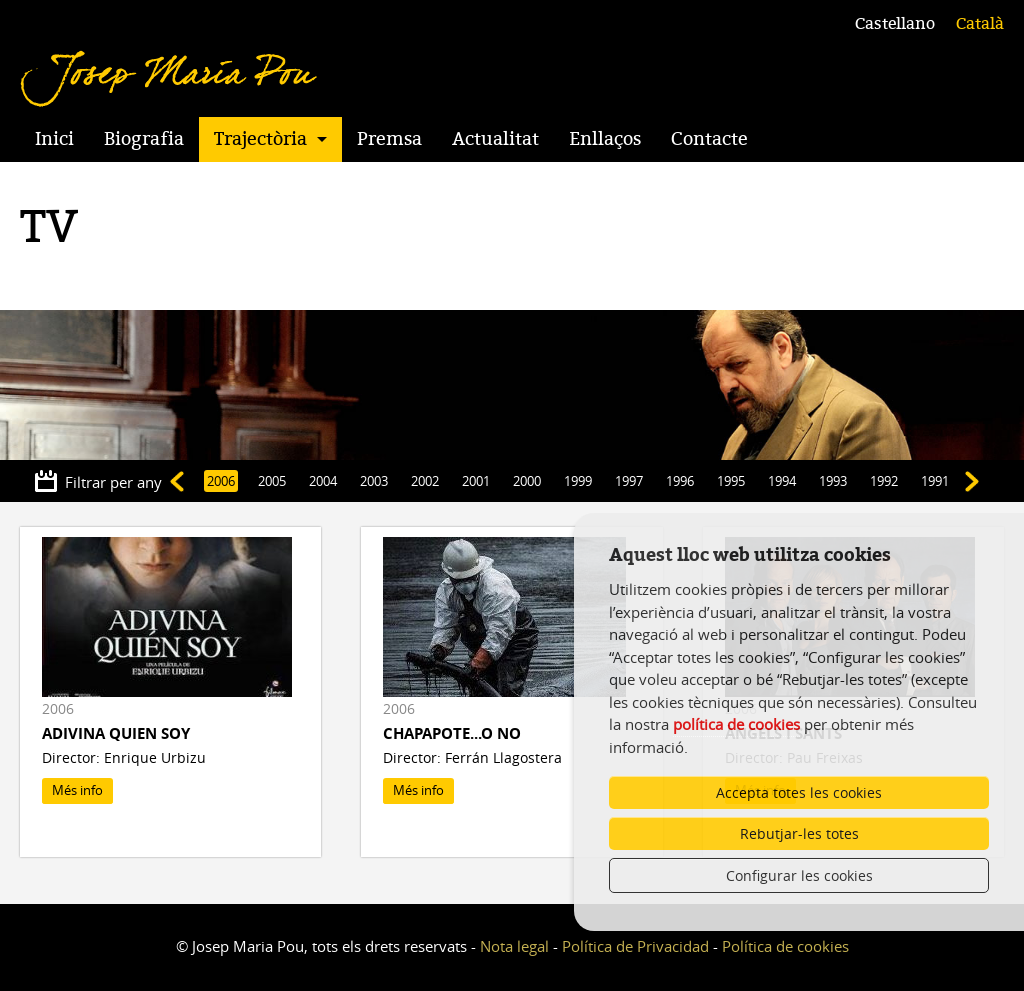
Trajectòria (260, 139)
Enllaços (605, 139)
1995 (731, 481)
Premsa (389, 139)
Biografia (144, 139)
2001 (476, 481)
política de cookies (736, 724)
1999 (578, 481)
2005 (272, 481)
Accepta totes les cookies (799, 792)
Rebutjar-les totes (799, 833)
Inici (54, 139)
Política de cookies (785, 946)
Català (980, 24)
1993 (833, 481)
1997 (629, 481)
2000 (527, 481)
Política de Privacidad (635, 946)
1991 (935, 481)
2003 (374, 481)
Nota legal (514, 946)
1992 (884, 481)
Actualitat (495, 139)
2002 (425, 481)
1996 (680, 481)
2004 (323, 481)
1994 (782, 481)
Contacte (709, 139)
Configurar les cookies (799, 875)
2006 (221, 481)
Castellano (895, 24)
